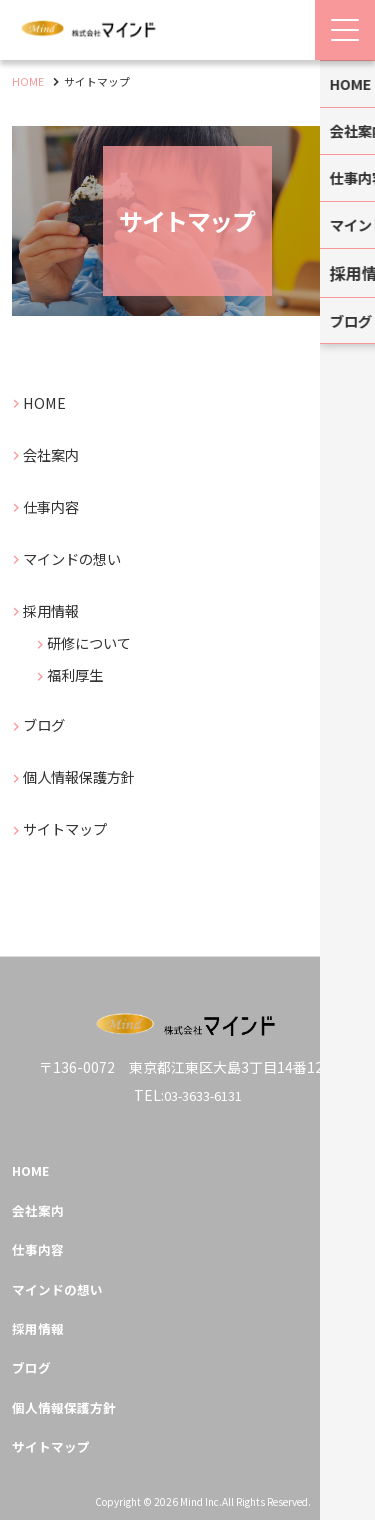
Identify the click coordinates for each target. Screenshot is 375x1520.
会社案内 (57, 453)
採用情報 (57, 609)
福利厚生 (81, 673)
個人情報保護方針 (89, 775)
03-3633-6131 (203, 1080)
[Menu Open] (345, 30)
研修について (97, 641)
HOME (48, 401)
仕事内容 (57, 505)
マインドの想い (81, 557)
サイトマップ (73, 827)
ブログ (49, 723)
